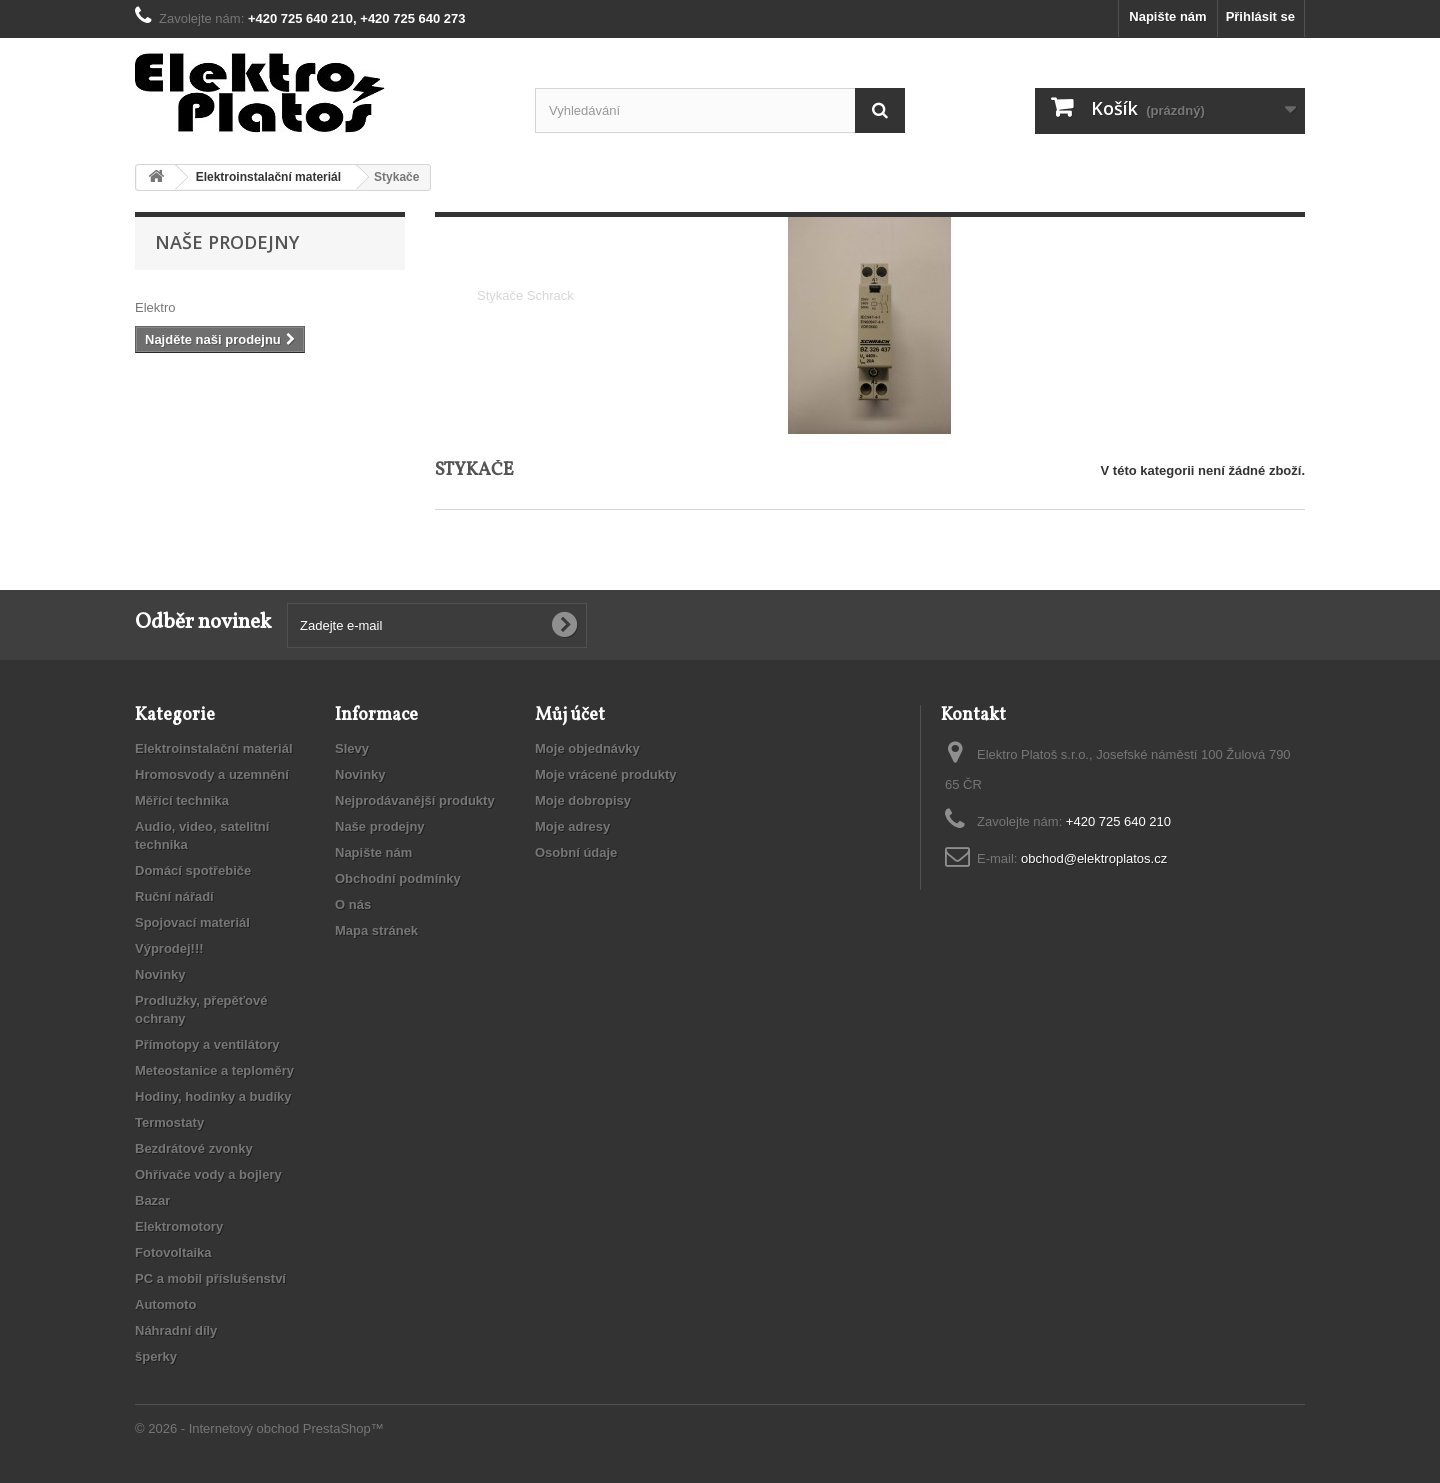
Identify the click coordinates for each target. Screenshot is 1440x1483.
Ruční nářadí (174, 896)
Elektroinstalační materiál (214, 748)
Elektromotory (179, 1226)
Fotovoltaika (173, 1252)
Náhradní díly (176, 1330)
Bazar (152, 1200)
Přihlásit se (1260, 16)
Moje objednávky (587, 748)
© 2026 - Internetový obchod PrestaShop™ (259, 1428)
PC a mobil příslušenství (210, 1278)
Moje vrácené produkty (606, 774)
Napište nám (1167, 16)
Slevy (352, 748)
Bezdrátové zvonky (194, 1148)
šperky (156, 1356)
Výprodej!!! (169, 948)
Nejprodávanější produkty (415, 800)
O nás (353, 904)
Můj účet (570, 715)
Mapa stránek (376, 930)
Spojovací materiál (192, 922)
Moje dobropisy (583, 800)
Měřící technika (182, 800)
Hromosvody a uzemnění (212, 774)
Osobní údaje (576, 852)
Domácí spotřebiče (193, 870)
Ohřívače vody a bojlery (208, 1174)
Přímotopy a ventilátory (207, 1044)
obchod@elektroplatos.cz (1094, 858)
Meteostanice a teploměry (214, 1070)
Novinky (160, 974)
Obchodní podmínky (398, 878)
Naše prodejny (227, 242)
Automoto (165, 1304)
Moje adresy (572, 826)
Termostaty (169, 1122)
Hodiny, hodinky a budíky (213, 1096)
